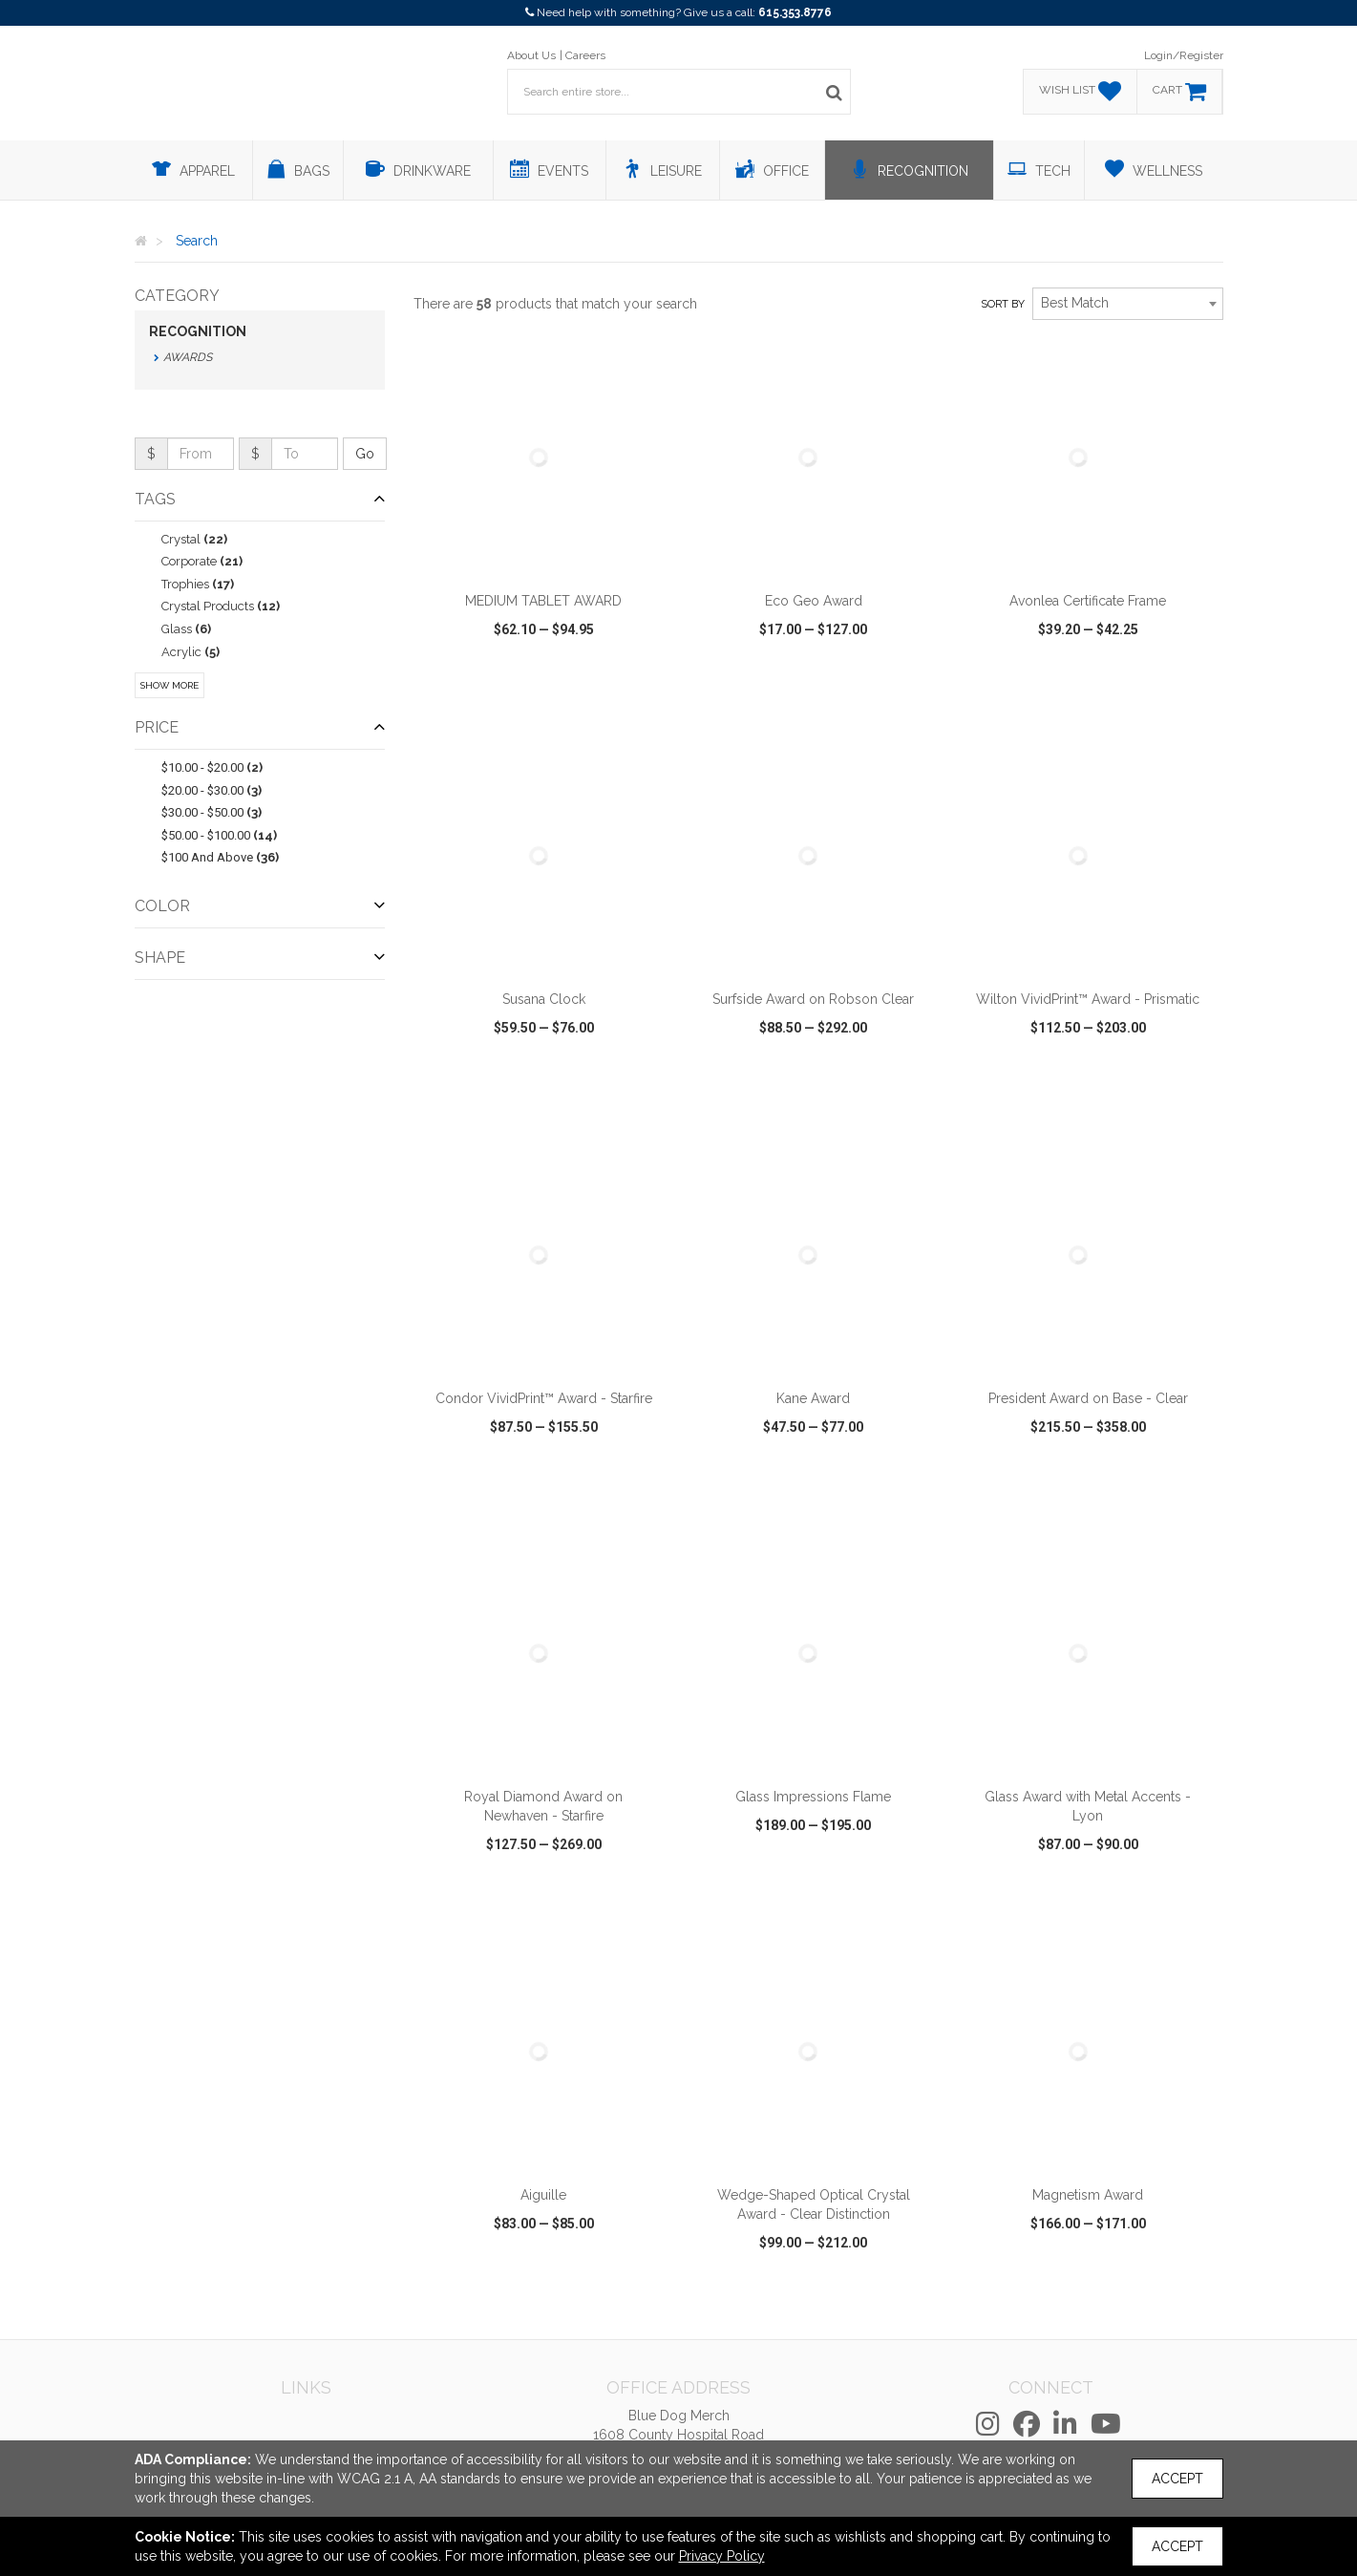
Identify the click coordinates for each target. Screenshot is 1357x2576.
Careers (585, 55)
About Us (531, 55)
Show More (169, 685)
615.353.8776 (795, 12)
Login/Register (1183, 55)
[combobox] (1127, 303)
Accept (1177, 2478)
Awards (187, 357)
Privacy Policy (722, 2556)
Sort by (1003, 304)
